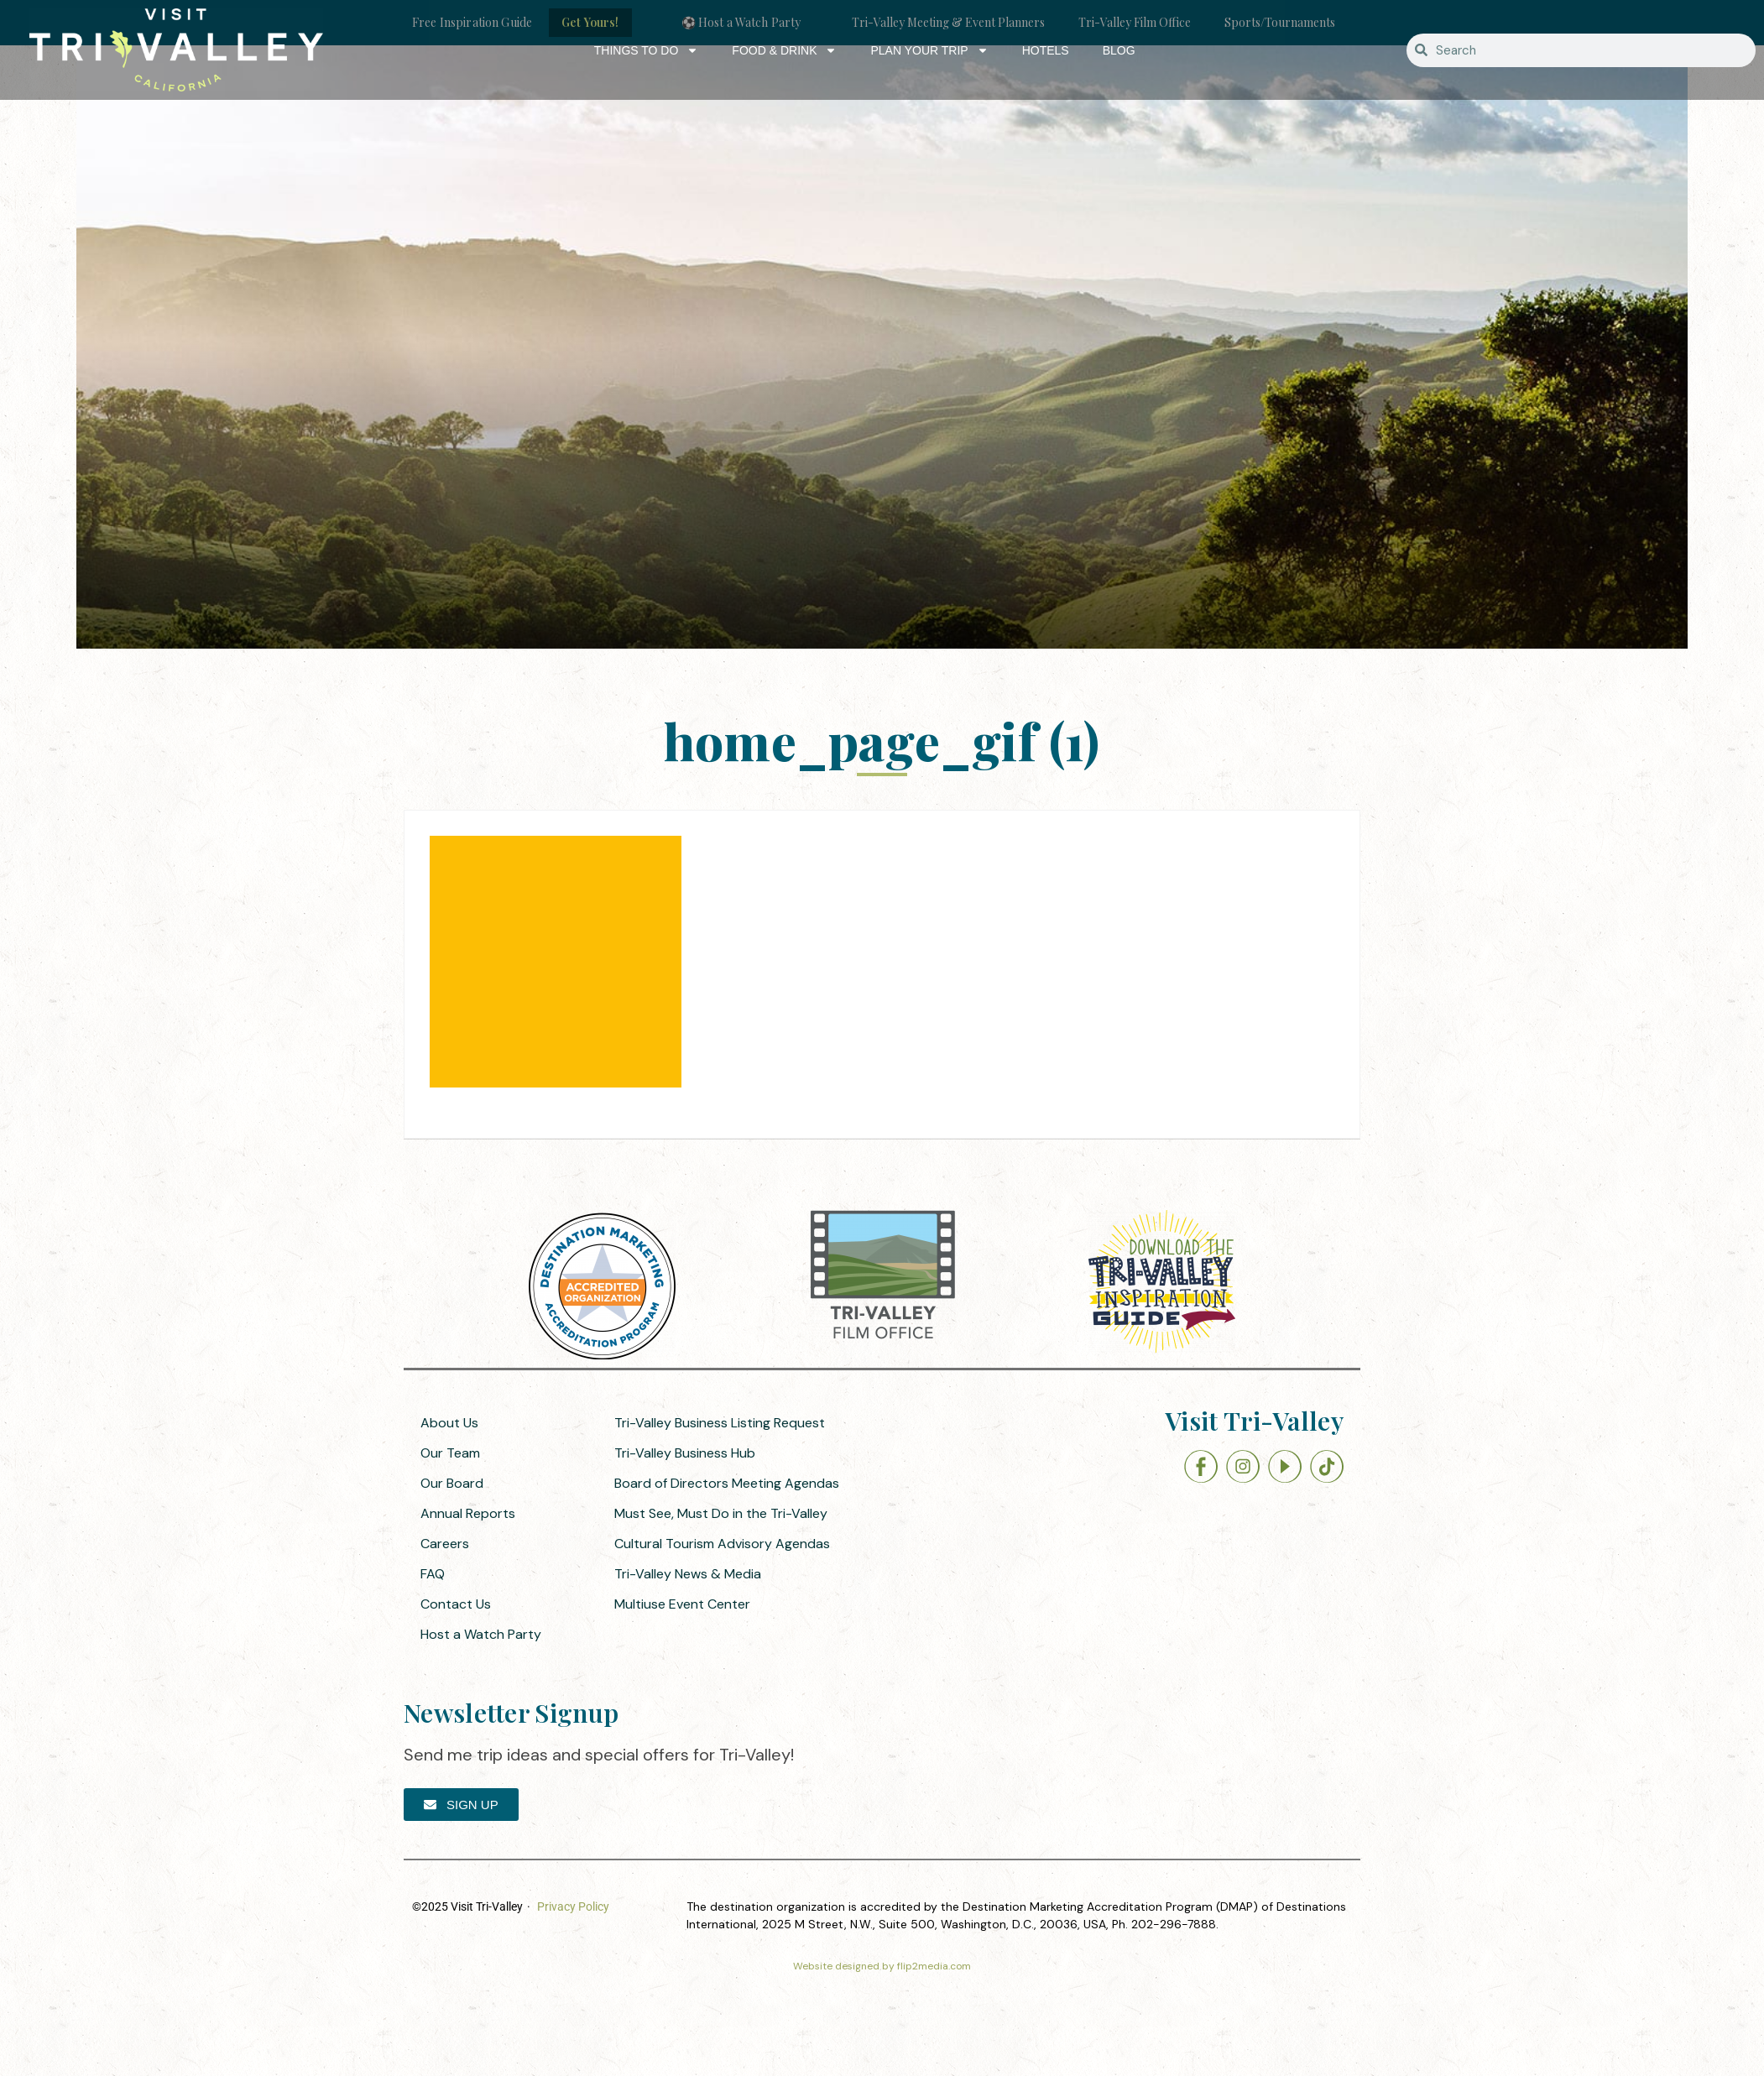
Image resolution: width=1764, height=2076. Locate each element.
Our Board (451, 1483)
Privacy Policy (573, 1906)
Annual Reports (467, 1513)
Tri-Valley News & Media (687, 1574)
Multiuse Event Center (682, 1604)
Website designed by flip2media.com (882, 1966)
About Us (449, 1423)
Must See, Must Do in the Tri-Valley (720, 1513)
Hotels (1045, 50)
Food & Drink (784, 50)
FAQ (432, 1574)
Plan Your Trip (929, 50)
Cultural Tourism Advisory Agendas (722, 1543)
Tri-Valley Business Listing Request (719, 1423)
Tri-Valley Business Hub (684, 1453)
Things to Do (646, 50)
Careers (444, 1543)
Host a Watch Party (480, 1634)
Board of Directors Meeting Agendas (726, 1483)
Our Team (450, 1453)
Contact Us (455, 1604)
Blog (1119, 50)
